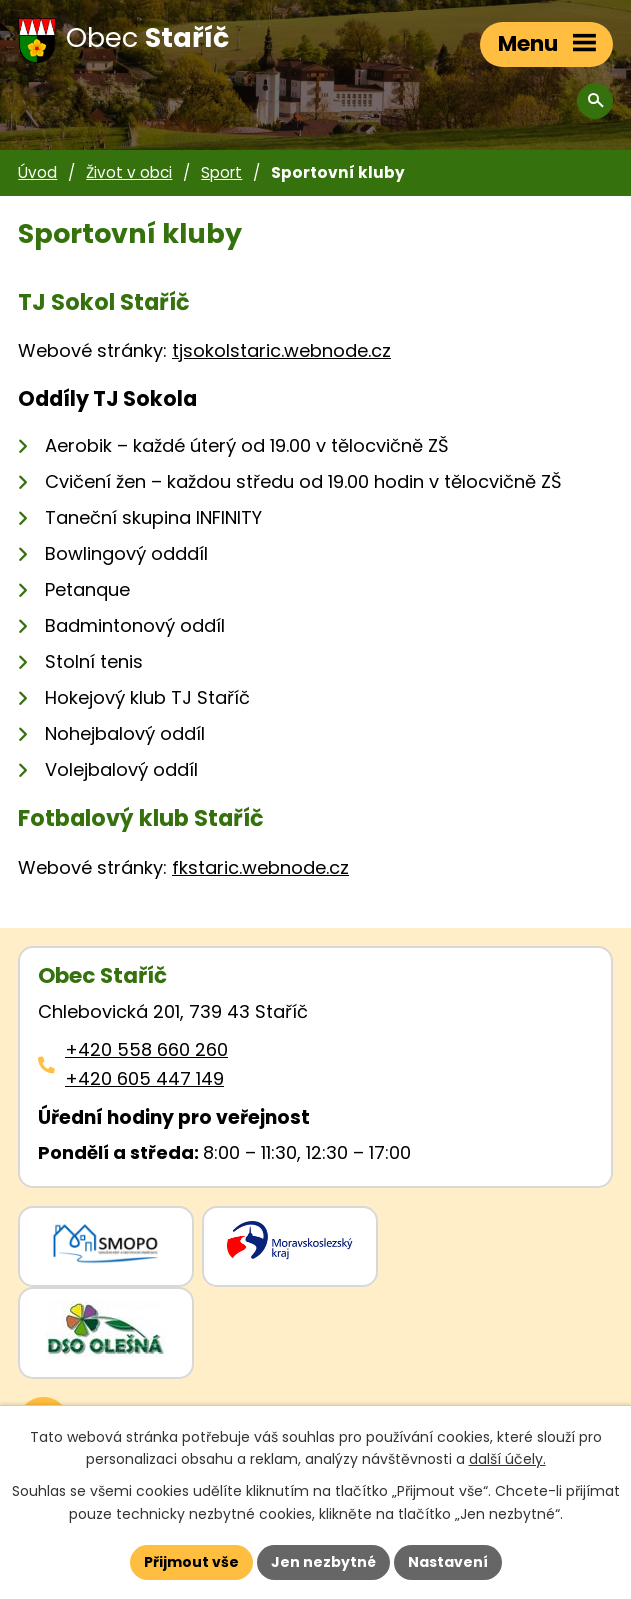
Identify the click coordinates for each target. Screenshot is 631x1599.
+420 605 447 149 (144, 1078)
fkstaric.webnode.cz (260, 867)
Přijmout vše (191, 1562)
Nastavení (448, 1562)
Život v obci (129, 172)
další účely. (507, 1460)
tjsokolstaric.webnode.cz (281, 350)
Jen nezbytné (323, 1562)
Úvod (37, 172)
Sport (221, 172)
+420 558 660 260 (146, 1049)
